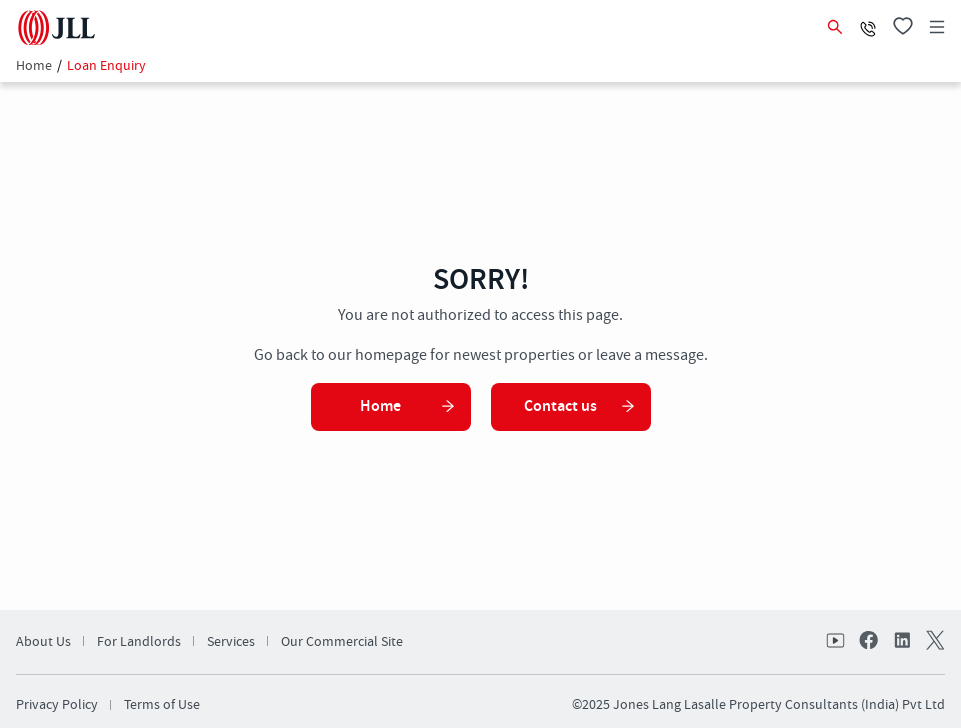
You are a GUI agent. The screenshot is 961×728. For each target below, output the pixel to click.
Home (34, 66)
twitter (933, 642)
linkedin (901, 642)
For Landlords (139, 642)
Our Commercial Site (342, 642)
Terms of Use (162, 705)
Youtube (837, 642)
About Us (43, 642)
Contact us (580, 406)
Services (231, 642)
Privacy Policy (57, 705)
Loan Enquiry (106, 66)
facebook (869, 642)
